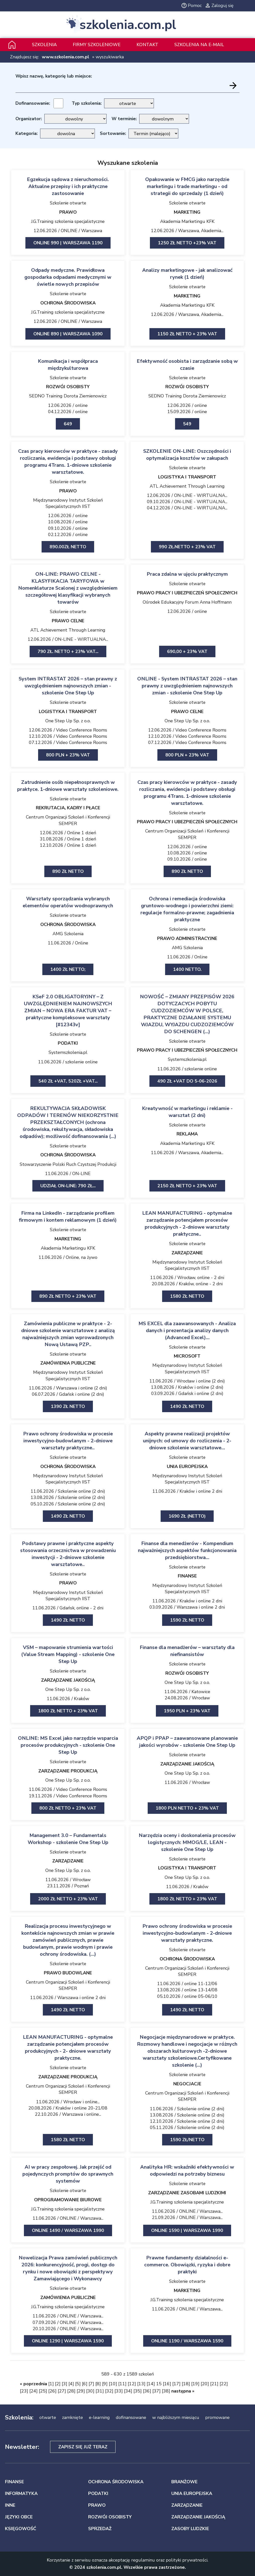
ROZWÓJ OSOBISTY (68, 387)
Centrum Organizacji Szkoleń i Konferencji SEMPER (68, 820)
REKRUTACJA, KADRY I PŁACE (68, 808)
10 (113, 2384)
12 (131, 2384)
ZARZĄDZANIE (187, 1253)
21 (214, 2384)
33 (118, 2391)
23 (24, 2391)
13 (141, 2384)
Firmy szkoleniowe (97, 45)
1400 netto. (187, 969)
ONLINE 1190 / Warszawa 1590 (187, 2341)
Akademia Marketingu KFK (187, 221)
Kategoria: (26, 133)
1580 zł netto (187, 1296)
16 (167, 2384)
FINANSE (187, 1576)
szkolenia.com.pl (127, 24)
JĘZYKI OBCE (19, 2517)
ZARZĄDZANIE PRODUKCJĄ (67, 1771)
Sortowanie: (113, 133)
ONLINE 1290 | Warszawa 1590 (68, 2341)
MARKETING (187, 212)
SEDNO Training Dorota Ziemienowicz (68, 396)
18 (186, 2384)
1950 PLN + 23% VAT (187, 1711)
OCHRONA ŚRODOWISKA (68, 303)
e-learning (99, 2417)
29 (80, 2391)
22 (223, 2384)
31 (99, 2391)
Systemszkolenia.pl (68, 1052)
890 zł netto (68, 871)
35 (137, 2391)
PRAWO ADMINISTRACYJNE (187, 938)
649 (68, 424)
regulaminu (143, 2560)
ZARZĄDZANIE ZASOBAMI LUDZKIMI (187, 2193)
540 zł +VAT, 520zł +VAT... (68, 1081)
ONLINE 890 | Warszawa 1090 (68, 334)
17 (176, 2384)
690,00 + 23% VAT (187, 651)
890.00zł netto (68, 547)
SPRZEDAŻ (100, 2529)
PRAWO (68, 212)
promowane (217, 2417)
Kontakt (147, 45)
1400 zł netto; (67, 969)
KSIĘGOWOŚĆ (20, 2529)
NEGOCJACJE (187, 2084)
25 (43, 2391)
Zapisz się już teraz (82, 2447)
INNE (10, 2505)
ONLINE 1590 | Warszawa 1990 (187, 2230)
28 (71, 2391)
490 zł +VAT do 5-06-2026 (187, 1081)
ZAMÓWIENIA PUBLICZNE (68, 1363)
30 (90, 2391)
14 (150, 2384)
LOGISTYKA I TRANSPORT (187, 477)
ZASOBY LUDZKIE (190, 2529)
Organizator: (28, 119)
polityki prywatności (186, 2560)
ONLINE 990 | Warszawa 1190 (68, 243)
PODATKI (68, 1043)
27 (61, 2391)
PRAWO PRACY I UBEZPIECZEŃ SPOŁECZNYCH (187, 593)
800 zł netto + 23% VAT (67, 1808)
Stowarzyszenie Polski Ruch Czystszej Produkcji (68, 1164)
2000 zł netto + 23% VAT (68, 1899)
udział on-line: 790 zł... (68, 1186)
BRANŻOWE (184, 2482)
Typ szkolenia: (87, 103)
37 (156, 2391)
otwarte (47, 2417)
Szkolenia (44, 45)
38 (166, 2391)
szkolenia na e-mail (199, 45)
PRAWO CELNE (68, 621)
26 (52, 2391)
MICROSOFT (187, 1356)
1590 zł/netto (187, 2140)
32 (109, 2391)
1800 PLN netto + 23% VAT (187, 1808)
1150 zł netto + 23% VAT (187, 334)
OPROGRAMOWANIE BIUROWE (68, 2200)
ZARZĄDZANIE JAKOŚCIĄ (68, 1680)
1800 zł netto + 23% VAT (68, 1711)
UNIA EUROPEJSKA (187, 1467)
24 (33, 2391)
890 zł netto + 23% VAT (67, 1296)
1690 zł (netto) (187, 1516)
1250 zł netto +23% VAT (187, 243)
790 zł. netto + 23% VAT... (68, 651)
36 (147, 2391)
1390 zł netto (68, 1406)
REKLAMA (187, 1134)
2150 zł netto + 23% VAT (187, 1186)
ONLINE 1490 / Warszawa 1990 (68, 2230)
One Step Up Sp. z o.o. (68, 721)
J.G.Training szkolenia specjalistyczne (68, 221)
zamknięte (72, 2417)
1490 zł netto (187, 1406)
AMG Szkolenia (68, 934)
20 (204, 2384)
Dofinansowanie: (32, 103)
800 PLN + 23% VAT (68, 755)
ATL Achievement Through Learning (187, 486)
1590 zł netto (187, 1620)
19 (195, 2384)
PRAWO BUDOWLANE (68, 1973)
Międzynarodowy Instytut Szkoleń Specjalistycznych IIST (68, 503)
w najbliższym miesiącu (175, 2417)
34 (128, 2391)
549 (187, 424)
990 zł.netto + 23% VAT (187, 547)
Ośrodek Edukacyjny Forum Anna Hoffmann (187, 602)
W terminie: (124, 119)
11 (122, 2384)
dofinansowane (131, 2417)
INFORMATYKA (21, 2493)
